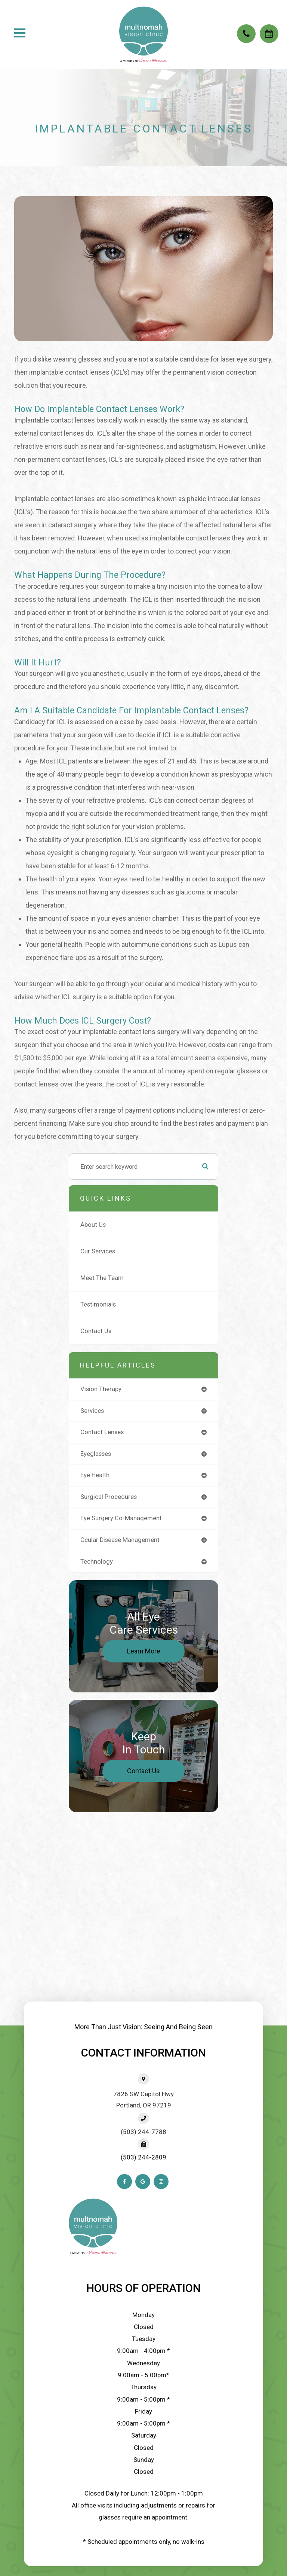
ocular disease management (120, 1539)
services (92, 1410)
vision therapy (100, 1389)
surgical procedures (108, 1496)
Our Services (97, 1251)
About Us (93, 1224)
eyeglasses (95, 1453)
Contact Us (95, 1331)
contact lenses (102, 1432)
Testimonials (98, 1304)
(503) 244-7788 (143, 2132)
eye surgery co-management (121, 1518)
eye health (94, 1475)
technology (96, 1561)
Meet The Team (102, 1277)
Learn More (143, 1651)
